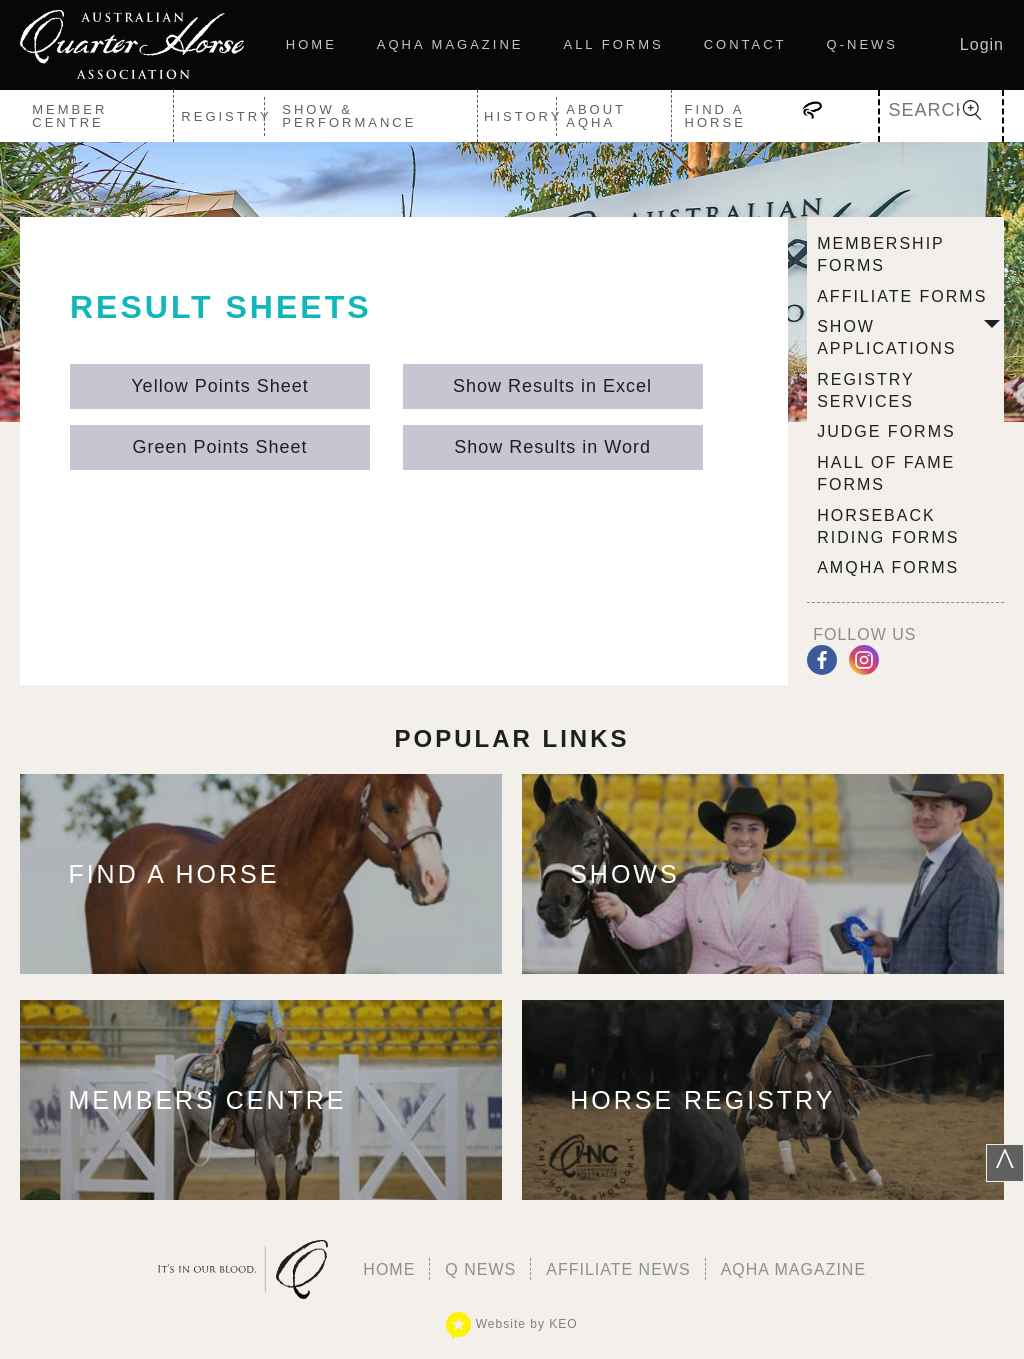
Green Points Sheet (219, 447)
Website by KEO (511, 1324)
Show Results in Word (552, 447)
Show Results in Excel (552, 386)
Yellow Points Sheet (219, 386)
